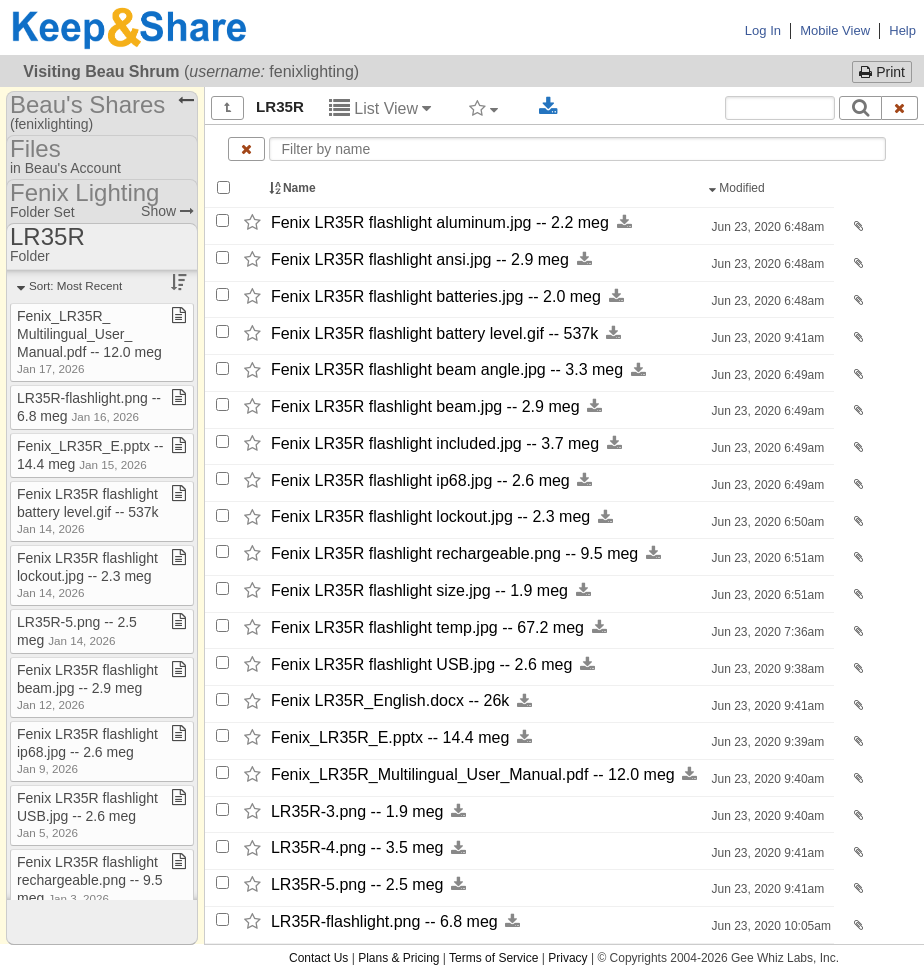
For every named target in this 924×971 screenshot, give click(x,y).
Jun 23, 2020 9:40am (766, 779)
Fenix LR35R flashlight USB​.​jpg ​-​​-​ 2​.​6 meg (87, 814)
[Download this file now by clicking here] (624, 222)
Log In (763, 30)
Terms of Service (493, 958)
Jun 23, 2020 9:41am (766, 338)
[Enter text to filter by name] (578, 149)
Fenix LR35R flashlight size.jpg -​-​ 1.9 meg (419, 590)
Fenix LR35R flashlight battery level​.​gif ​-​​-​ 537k (88, 510)
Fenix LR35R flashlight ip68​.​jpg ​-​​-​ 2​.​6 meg (87, 750)
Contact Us (318, 958)
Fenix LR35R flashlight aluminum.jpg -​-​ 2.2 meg (440, 222)
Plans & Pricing (398, 958)
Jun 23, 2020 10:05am (769, 926)
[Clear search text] (900, 108)
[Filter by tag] (483, 108)
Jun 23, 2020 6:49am (766, 375)
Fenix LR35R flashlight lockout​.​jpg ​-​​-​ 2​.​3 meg (87, 574)
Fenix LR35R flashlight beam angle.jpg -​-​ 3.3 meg (447, 370)
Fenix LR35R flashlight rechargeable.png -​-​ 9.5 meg (454, 553)
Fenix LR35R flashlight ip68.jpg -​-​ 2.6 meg (420, 480)
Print (882, 72)
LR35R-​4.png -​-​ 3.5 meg (357, 848)
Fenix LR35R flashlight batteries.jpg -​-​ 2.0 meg (436, 296)
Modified (738, 188)
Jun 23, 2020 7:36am (766, 632)
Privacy (567, 958)
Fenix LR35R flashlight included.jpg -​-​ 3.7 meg (435, 443)
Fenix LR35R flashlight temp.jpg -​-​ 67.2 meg (427, 627)
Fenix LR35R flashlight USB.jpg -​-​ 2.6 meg (421, 664)
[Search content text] (780, 108)
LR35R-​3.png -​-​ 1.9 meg (357, 811)
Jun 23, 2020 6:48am (766, 227)
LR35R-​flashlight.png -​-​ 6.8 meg (384, 921)
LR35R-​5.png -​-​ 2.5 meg (357, 884)
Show (167, 211)
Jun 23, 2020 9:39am (766, 742)
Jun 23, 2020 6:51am (766, 558)
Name (294, 188)
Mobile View (835, 30)
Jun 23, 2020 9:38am (766, 669)
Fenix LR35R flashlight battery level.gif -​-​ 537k (434, 333)
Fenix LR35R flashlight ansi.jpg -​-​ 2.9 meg (420, 259)
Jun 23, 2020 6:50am (766, 522)
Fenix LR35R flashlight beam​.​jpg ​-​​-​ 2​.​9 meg (87, 686)
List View (380, 108)
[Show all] (227, 108)
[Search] (860, 108)
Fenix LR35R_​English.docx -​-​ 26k (390, 701)
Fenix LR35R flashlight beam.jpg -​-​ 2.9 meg (425, 406)
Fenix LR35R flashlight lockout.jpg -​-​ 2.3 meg (430, 517)
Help (902, 30)
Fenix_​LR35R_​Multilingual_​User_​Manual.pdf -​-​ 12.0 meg (473, 774)
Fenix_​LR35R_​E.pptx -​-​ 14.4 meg (390, 737)
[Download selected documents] (548, 107)
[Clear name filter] (246, 149)
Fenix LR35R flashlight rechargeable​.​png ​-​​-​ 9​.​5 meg (90, 880)
